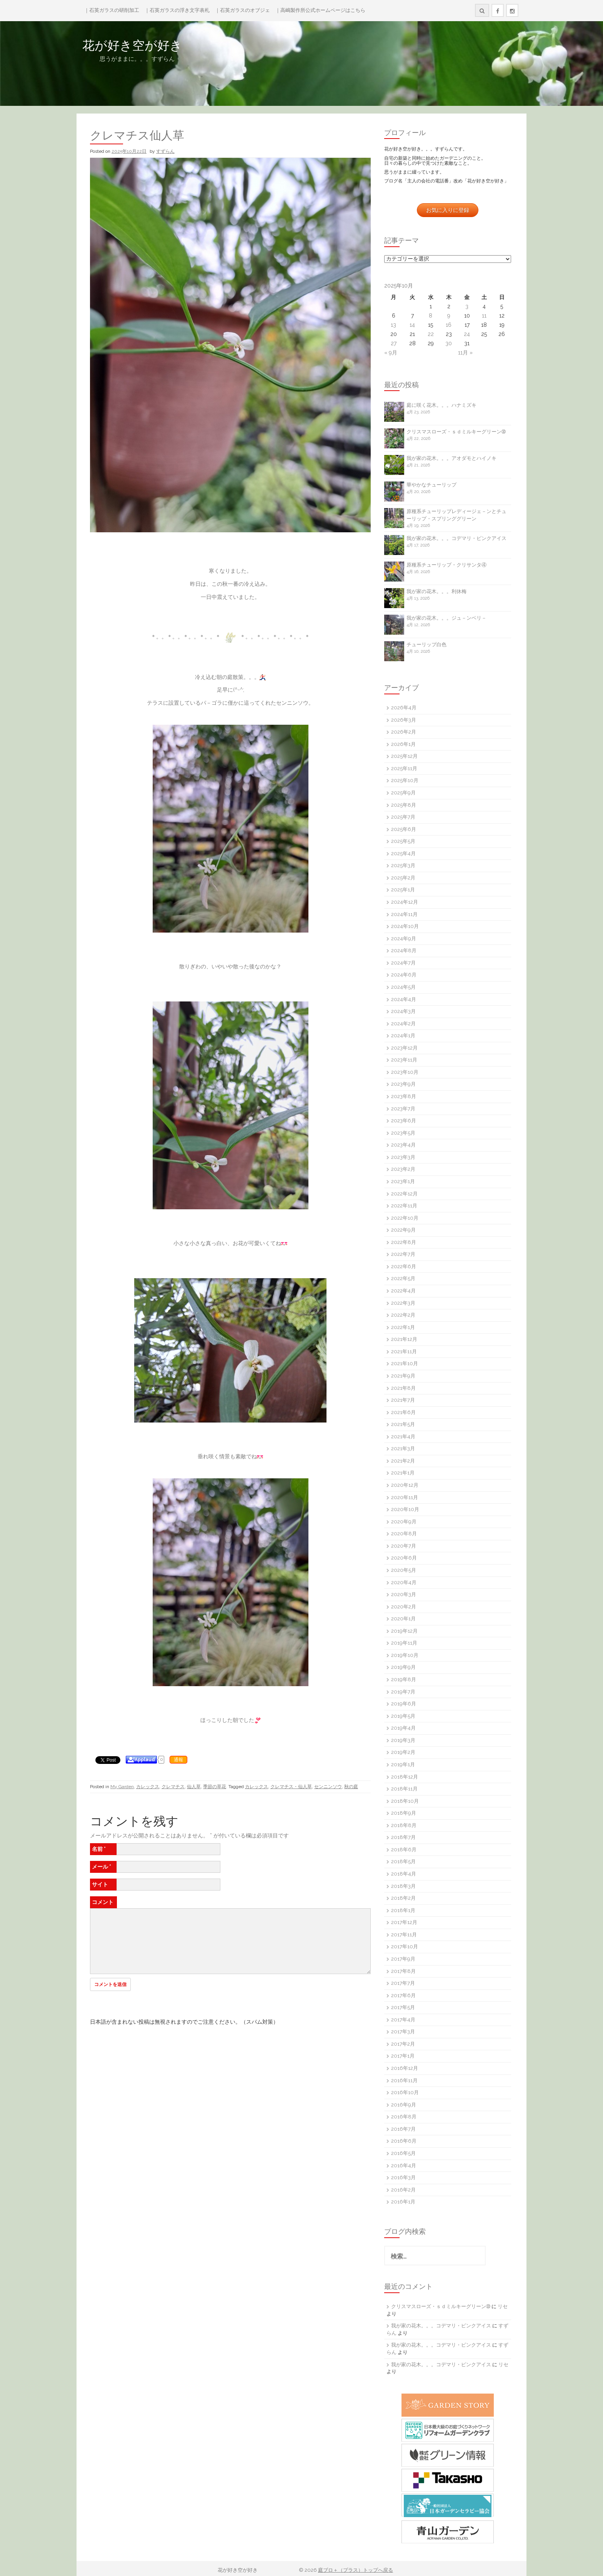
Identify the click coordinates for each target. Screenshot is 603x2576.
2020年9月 (403, 1522)
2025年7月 (403, 817)
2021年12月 (404, 1339)
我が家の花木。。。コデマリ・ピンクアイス (456, 538)
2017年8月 (403, 1971)
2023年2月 (403, 1169)
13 (393, 325)
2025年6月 (403, 829)
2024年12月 (404, 902)
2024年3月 (403, 1011)
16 (448, 325)
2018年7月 (403, 1837)
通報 (178, 1759)
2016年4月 (403, 2165)
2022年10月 (404, 1218)
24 (467, 334)
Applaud (145, 1759)
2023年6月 (403, 1120)
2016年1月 (403, 2202)
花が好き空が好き (181, 45)
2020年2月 (403, 1607)
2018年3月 (403, 1886)
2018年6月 (403, 1849)
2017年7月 (403, 1983)
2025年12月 (404, 756)
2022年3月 (403, 1303)
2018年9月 (403, 1813)
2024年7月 (403, 963)
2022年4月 (403, 1291)
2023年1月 (403, 1181)
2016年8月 (403, 2117)
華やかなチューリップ (431, 485)
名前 (99, 1849)
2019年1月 (403, 1764)
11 (484, 316)
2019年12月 (404, 1631)
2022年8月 (403, 1242)
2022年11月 (404, 1206)
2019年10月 (404, 1655)
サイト (100, 1884)
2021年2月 (403, 1461)
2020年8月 (404, 1533)
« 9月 (390, 352)
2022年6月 (403, 1266)
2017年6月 (403, 1995)
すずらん (165, 151)
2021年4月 (403, 1436)
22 (431, 334)
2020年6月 (404, 1558)
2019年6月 (403, 1704)
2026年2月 (403, 732)
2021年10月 (404, 1363)
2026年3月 (403, 720)
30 (448, 343)
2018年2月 (403, 1898)
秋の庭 (351, 1786)
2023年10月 (404, 1072)
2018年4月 (403, 1874)
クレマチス (173, 1786)
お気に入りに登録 (447, 210)
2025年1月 (403, 890)
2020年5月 (403, 1570)
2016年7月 (403, 2129)
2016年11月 (404, 2080)
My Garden (122, 1786)
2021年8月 (403, 1388)
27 (393, 343)
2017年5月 (403, 2007)
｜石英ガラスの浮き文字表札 (177, 10)
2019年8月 (403, 1679)
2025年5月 (403, 841)
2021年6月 (403, 1412)
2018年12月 (404, 1777)
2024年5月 (403, 987)
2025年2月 (403, 878)
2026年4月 (403, 707)
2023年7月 (403, 1109)
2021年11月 (404, 1351)
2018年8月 (403, 1825)
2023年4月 (403, 1145)
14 (412, 325)
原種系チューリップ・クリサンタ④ (446, 565)
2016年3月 (403, 2177)
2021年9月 (403, 1376)
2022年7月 (403, 1254)
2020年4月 (403, 1582)
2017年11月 (404, 1934)
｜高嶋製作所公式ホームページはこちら (320, 10)
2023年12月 (404, 1048)
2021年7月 (403, 1400)
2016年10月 (405, 2092)
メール (101, 1867)
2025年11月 (404, 768)
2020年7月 (403, 1546)
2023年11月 (404, 1060)
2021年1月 (403, 1473)
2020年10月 (405, 1509)
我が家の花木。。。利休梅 (436, 591)
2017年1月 (403, 2056)
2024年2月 (403, 1023)
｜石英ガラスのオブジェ (242, 10)
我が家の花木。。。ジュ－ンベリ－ (446, 618)
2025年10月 (404, 780)
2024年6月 (403, 975)
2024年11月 (404, 914)
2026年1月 (403, 744)
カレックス (147, 1786)
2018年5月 (403, 1861)
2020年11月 (404, 1497)
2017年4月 (403, 2020)
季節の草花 (214, 1786)
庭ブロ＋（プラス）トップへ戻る (355, 2570)
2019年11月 (404, 1643)
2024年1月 (403, 1035)
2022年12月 (404, 1194)
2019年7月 (403, 1692)
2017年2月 (403, 2044)
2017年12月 (404, 1922)
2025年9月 (403, 793)
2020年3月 (403, 1594)
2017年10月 (404, 1946)
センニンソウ (328, 1786)
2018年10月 (405, 1801)
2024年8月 (403, 950)
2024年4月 (403, 999)
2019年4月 (403, 1728)
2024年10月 (405, 926)
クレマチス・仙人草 (291, 1786)
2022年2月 (403, 1315)
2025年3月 (403, 865)
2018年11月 (404, 1789)
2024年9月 (403, 938)
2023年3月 (403, 1157)
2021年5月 (403, 1424)
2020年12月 (404, 1485)
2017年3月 (403, 2031)
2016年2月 (403, 2190)
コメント (102, 1902)
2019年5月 (403, 1716)
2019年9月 (403, 1667)
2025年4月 (403, 853)
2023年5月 (403, 1133)
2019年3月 (403, 1740)
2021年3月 (403, 1448)
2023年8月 (403, 1096)
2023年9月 (403, 1084)
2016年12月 (404, 2068)
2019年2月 (403, 1752)
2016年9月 (403, 2105)
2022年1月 (403, 1327)
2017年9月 (403, 1959)
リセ (503, 2306)
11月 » (465, 352)
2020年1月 (403, 1618)
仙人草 (194, 1786)
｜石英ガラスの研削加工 (111, 10)
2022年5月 (403, 1278)
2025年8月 (403, 805)
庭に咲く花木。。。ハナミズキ (441, 405)
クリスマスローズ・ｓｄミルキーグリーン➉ (456, 432)
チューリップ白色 (426, 644)
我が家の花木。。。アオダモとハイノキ (451, 458)
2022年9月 (403, 1230)
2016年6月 (403, 2141)
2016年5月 (403, 2153)
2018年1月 (403, 1910)
